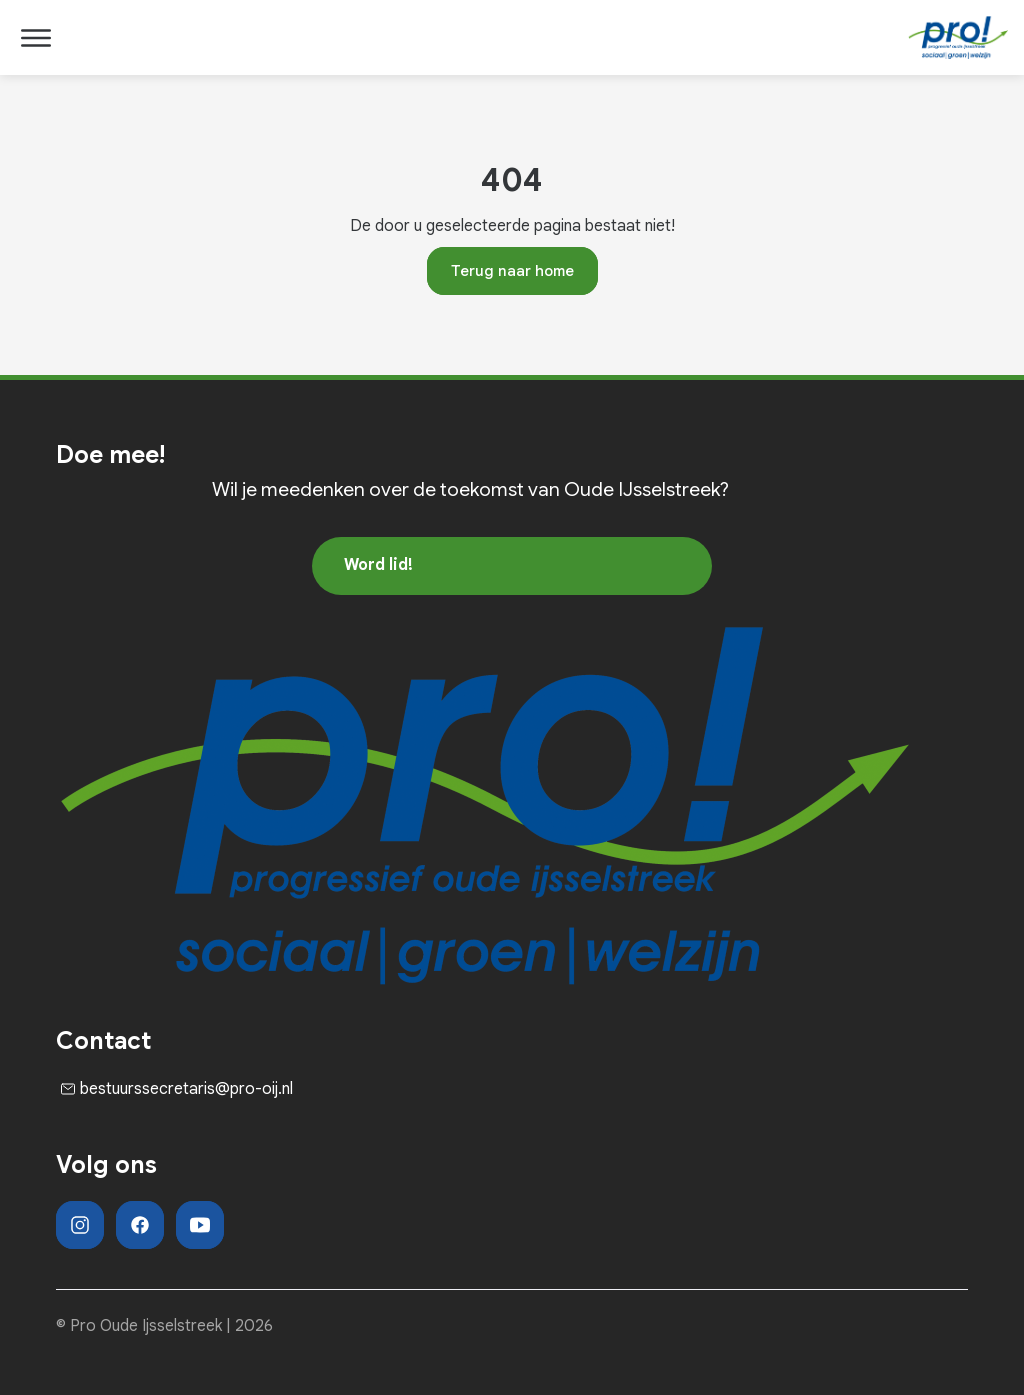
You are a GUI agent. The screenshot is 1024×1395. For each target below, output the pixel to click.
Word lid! (378, 565)
